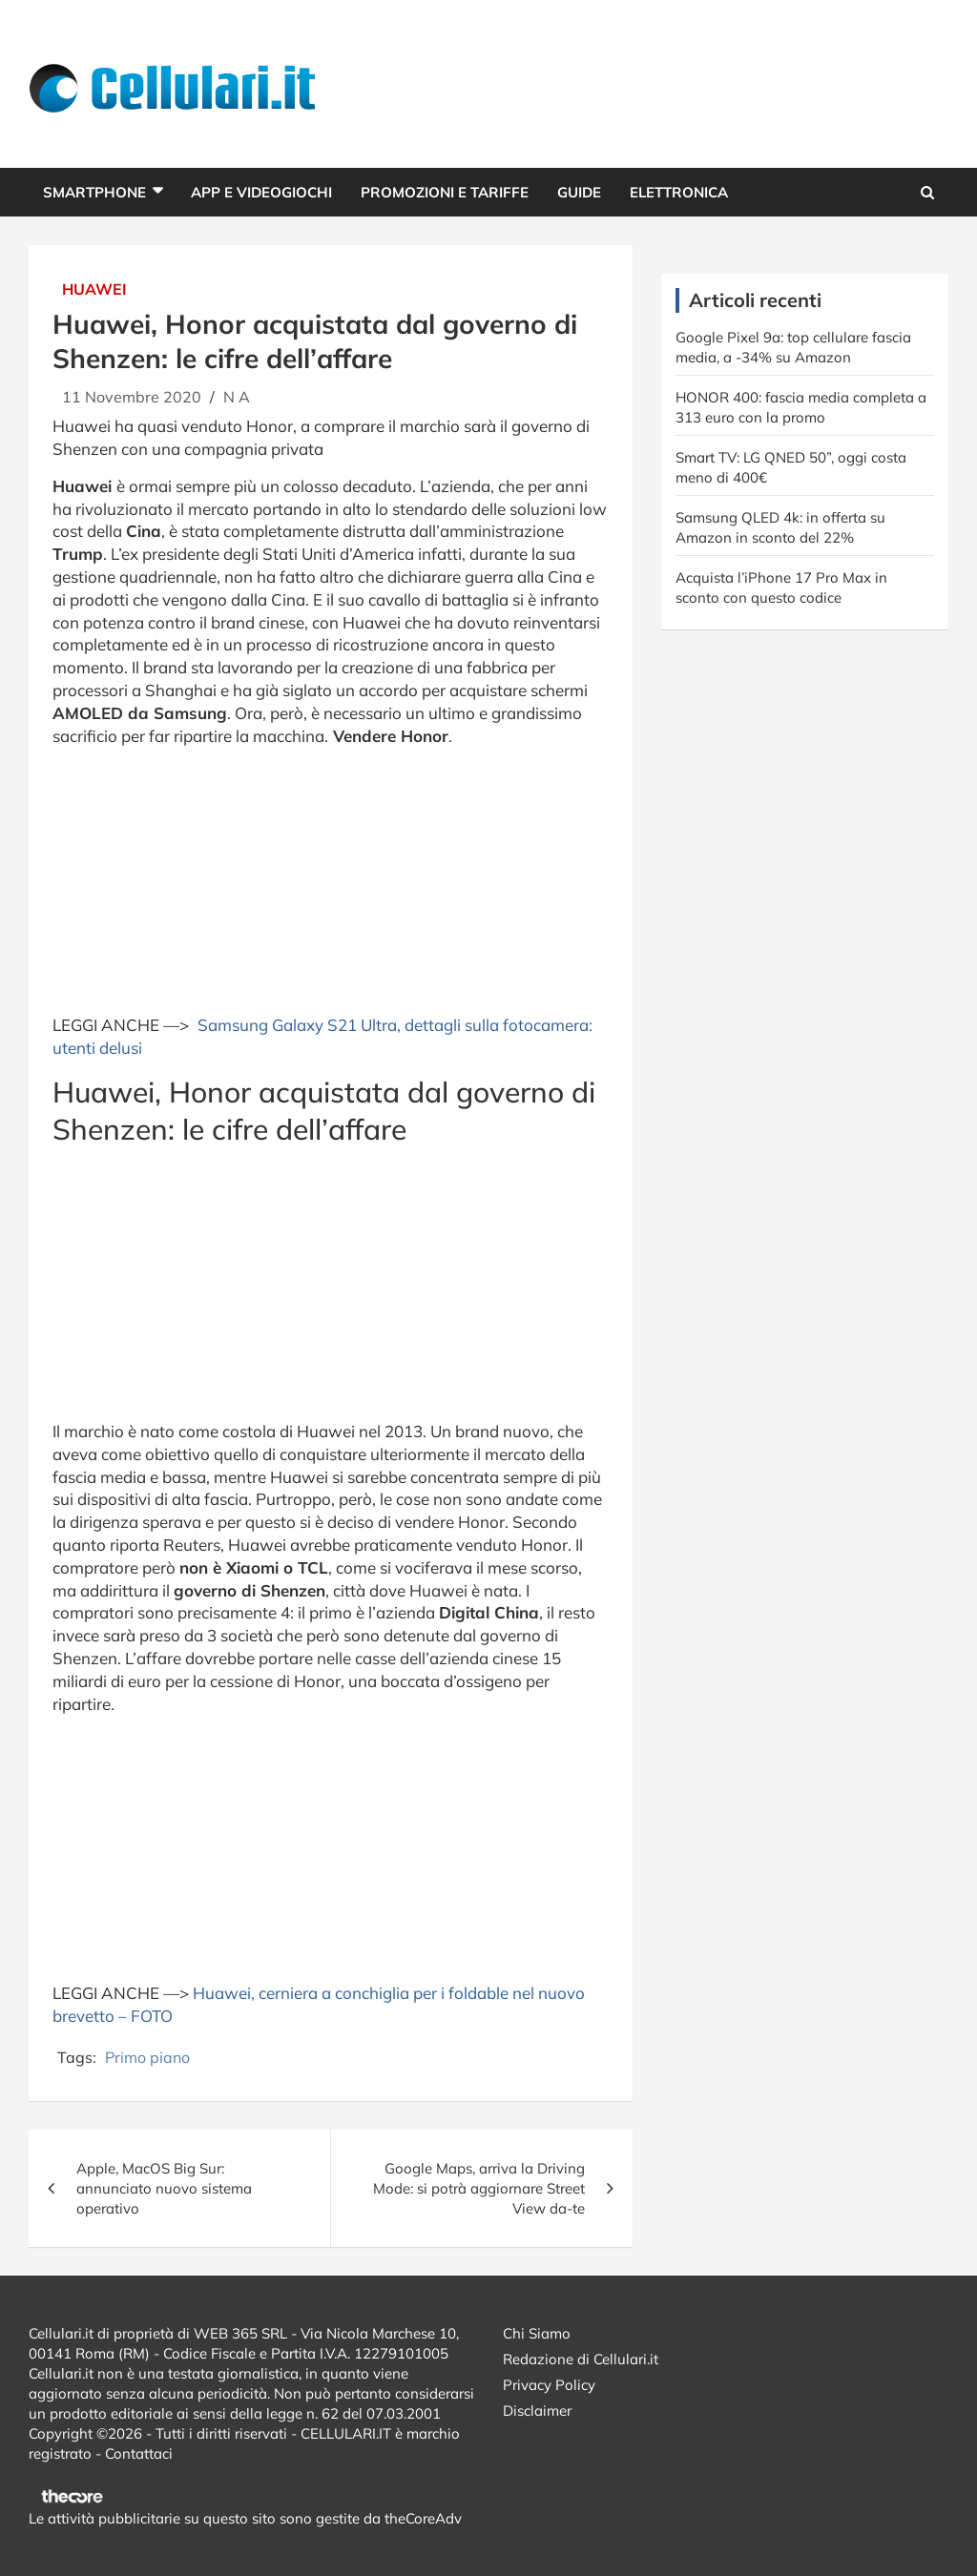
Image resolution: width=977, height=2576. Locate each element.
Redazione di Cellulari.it (580, 2359)
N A (236, 396)
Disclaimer (537, 2410)
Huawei (94, 289)
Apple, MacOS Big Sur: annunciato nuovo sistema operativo (164, 2188)
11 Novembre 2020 (131, 396)
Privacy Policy (549, 2385)
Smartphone (94, 192)
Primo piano (147, 2057)
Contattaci (139, 2453)
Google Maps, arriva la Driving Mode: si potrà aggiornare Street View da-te (479, 2188)
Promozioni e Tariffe (445, 192)
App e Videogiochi (261, 192)
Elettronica (679, 192)
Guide (579, 192)
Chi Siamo (537, 2333)
